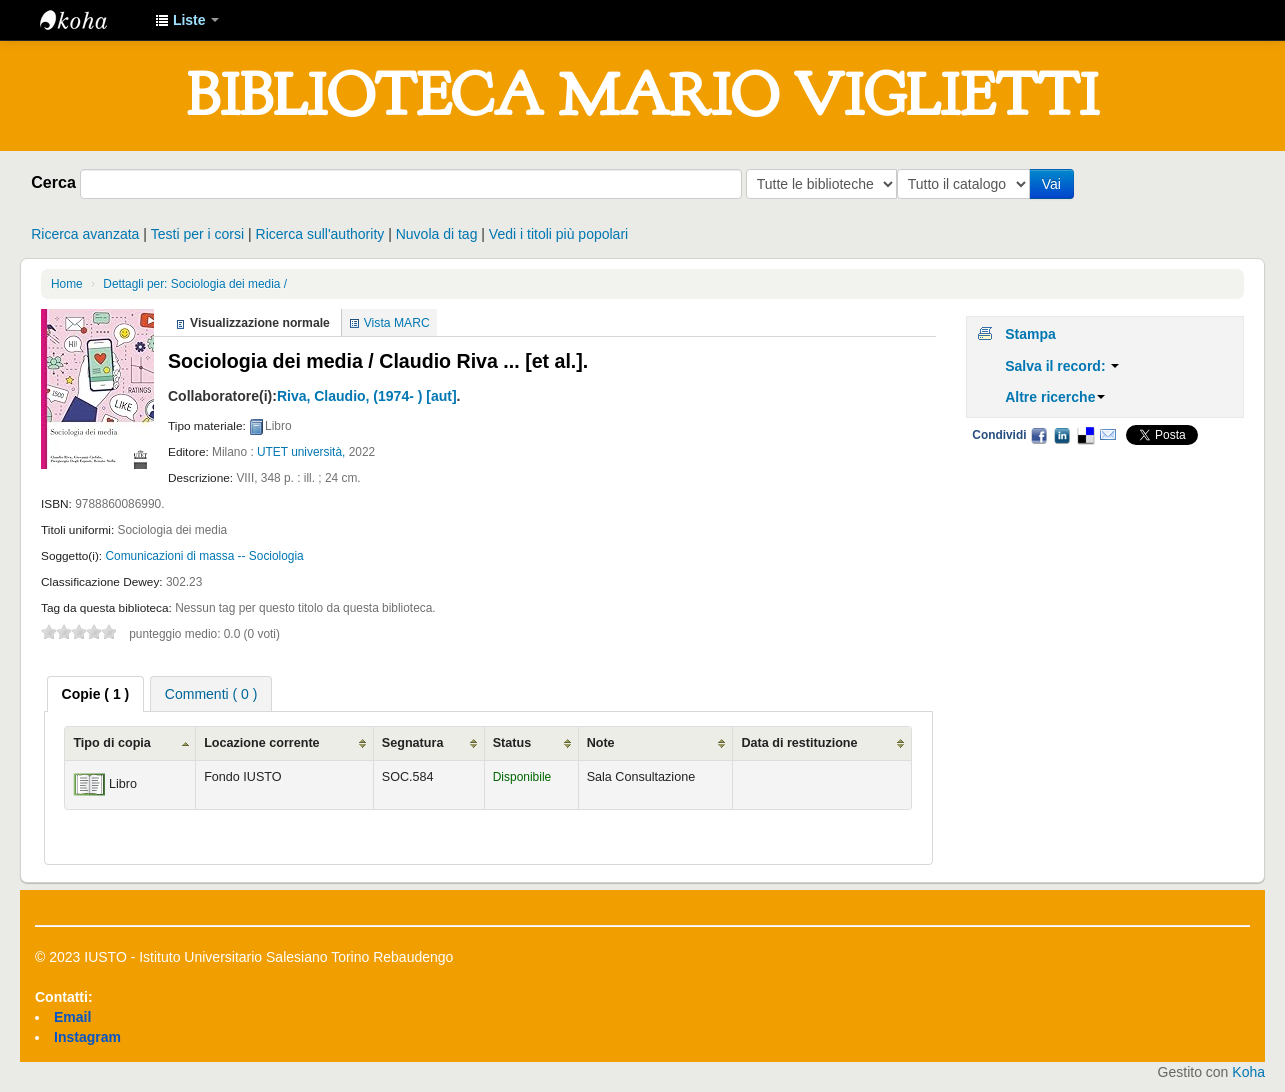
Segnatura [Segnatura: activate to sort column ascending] (413, 743)
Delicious (1085, 435)
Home (67, 284)
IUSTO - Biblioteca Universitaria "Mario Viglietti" (90, 20)
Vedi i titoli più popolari (558, 234)
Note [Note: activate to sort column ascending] (601, 743)
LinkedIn (1062, 435)
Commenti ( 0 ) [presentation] (211, 694)
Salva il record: (1062, 366)
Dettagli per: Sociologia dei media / (195, 284)
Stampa (1030, 334)
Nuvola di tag (437, 234)
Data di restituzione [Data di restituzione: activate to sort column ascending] (799, 743)
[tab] (96, 694)
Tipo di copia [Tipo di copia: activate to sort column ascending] (111, 743)
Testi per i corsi (197, 234)
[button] (187, 20)
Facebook (1039, 435)
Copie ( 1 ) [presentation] (96, 694)
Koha (1248, 1072)
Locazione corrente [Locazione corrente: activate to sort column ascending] (261, 743)
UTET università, (301, 452)
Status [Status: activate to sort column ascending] (512, 743)
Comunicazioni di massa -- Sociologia (204, 556)
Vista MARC (397, 323)
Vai (1055, 184)
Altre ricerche (1055, 397)
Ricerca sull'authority (320, 234)
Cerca (53, 182)
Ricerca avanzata (85, 234)
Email (1108, 435)
